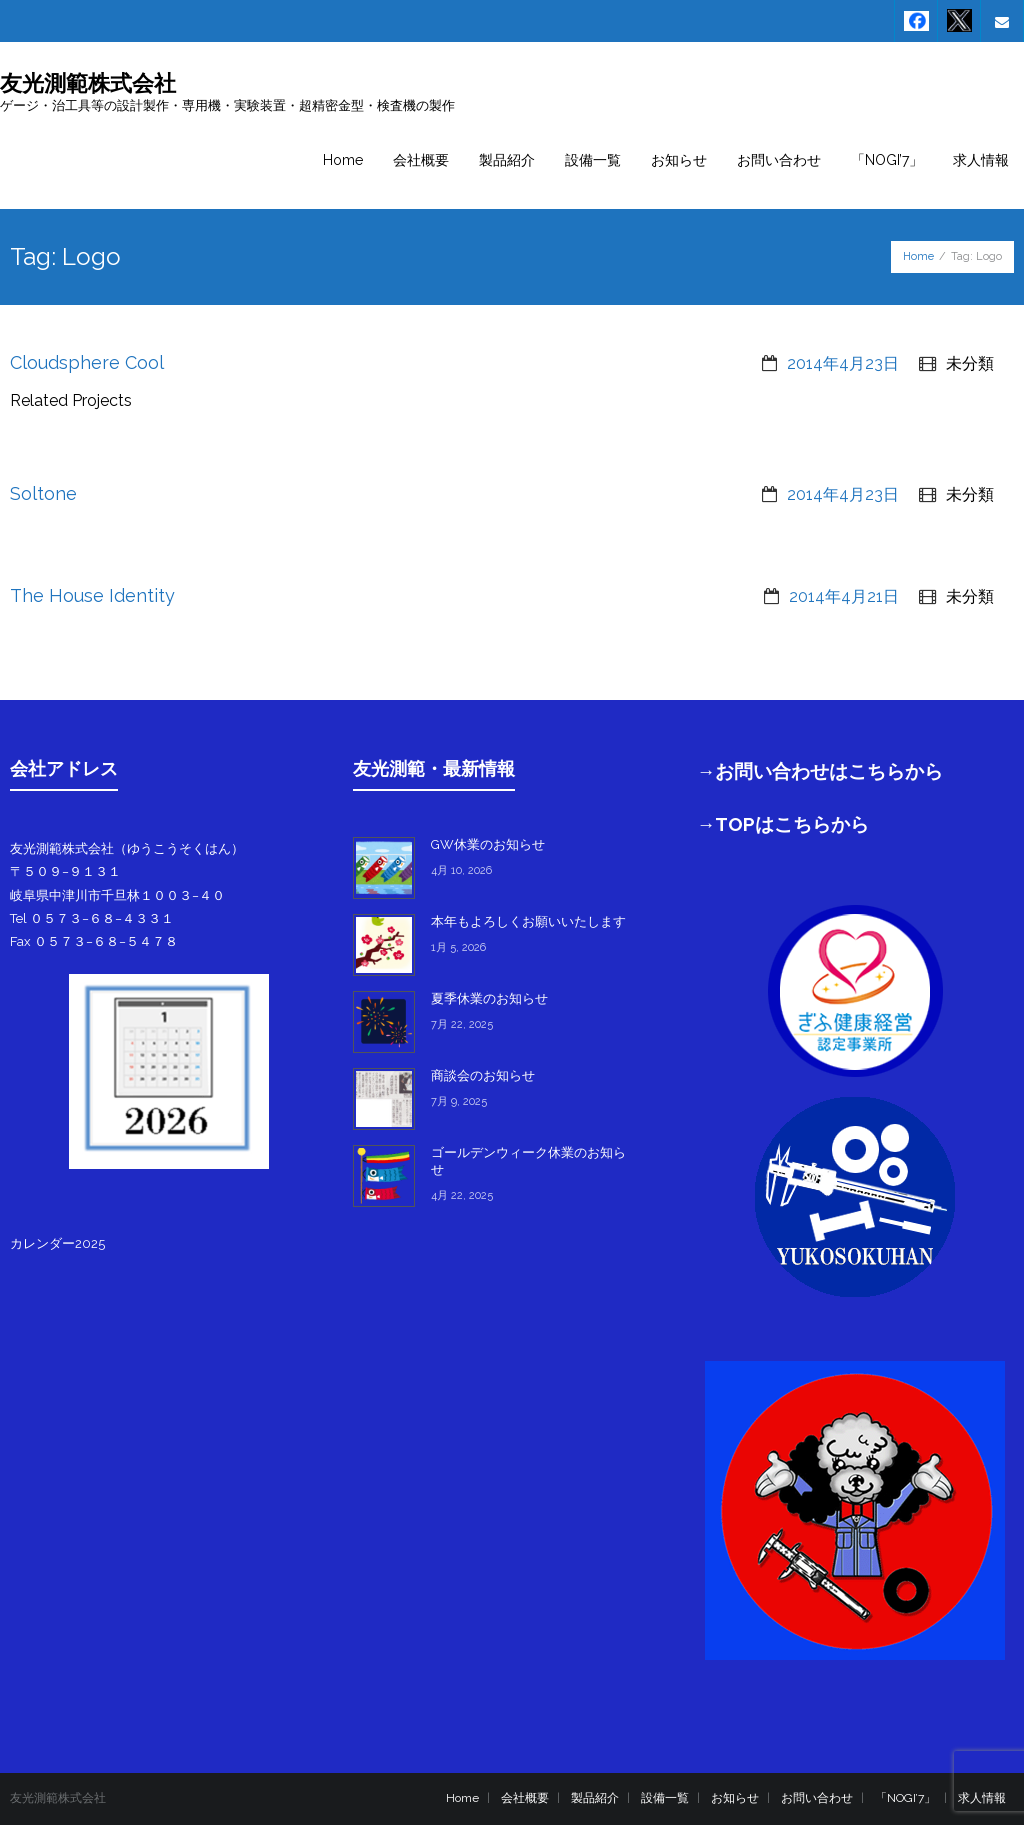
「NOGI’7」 (905, 1798)
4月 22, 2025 (462, 1195)
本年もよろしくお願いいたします (528, 921)
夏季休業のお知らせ (489, 998)
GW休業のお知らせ (488, 844)
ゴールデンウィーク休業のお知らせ (528, 1161)
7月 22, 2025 (462, 1024)
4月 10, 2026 (461, 870)
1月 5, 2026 (458, 947)
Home (918, 256)
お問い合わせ (817, 1798)
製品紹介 (595, 1798)
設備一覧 (665, 1798)
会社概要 (525, 1798)
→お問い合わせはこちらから (820, 771)
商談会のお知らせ (483, 1075)
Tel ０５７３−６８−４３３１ (92, 918)
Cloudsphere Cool (87, 362)
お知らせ (735, 1798)
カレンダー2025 (57, 1243)
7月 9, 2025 (459, 1101)
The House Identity (92, 595)
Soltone (43, 493)
